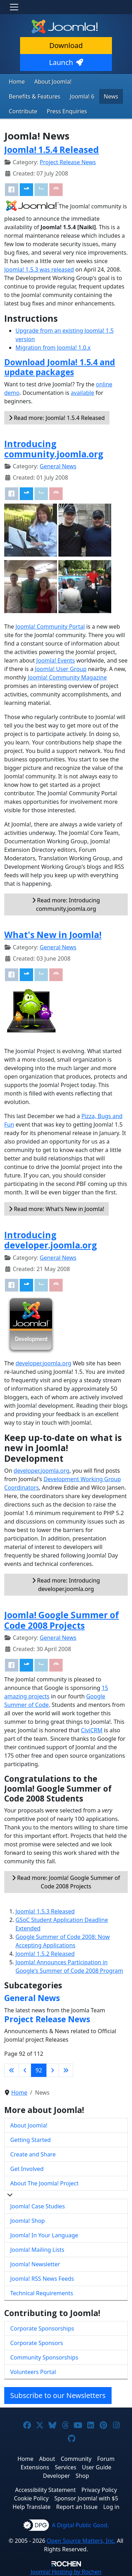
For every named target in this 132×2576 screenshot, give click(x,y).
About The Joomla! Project (44, 2183)
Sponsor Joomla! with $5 (86, 2498)
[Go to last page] (65, 2070)
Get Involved (27, 2169)
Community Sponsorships (44, 2357)
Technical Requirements (41, 2293)
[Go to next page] (52, 2070)
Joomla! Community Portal (50, 626)
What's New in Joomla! (52, 934)
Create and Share (33, 2154)
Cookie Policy (31, 2498)
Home (17, 81)
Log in (111, 2507)
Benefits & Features (34, 96)
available (82, 393)
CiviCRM (91, 1730)
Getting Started (30, 2140)
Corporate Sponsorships (42, 2328)
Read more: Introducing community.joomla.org (66, 904)
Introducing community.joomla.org (53, 449)
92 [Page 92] (39, 2070)
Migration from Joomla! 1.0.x (53, 347)
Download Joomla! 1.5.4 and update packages (59, 367)
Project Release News (68, 162)
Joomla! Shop (27, 2221)
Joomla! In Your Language (44, 2235)
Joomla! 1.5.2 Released (45, 1954)
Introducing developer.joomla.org (50, 1240)
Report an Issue (77, 2507)
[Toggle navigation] (14, 7)
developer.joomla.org (43, 1363)
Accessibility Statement (45, 2490)
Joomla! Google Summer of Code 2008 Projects (61, 1620)
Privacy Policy (99, 2490)
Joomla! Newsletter (35, 2264)
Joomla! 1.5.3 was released (39, 269)
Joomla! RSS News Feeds (42, 2279)
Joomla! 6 (82, 96)
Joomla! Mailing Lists (37, 2250)
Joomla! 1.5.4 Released (51, 149)
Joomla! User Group (61, 669)
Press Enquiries (67, 111)
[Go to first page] (11, 2070)
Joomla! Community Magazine (67, 677)
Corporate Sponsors (36, 2343)
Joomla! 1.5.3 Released (45, 1911)
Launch (66, 62)
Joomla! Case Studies (37, 2206)
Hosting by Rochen (66, 2572)
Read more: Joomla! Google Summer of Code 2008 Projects (66, 1882)
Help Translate (32, 2507)
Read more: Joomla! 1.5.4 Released (57, 418)
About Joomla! (53, 81)
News (111, 96)
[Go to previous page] (25, 2070)
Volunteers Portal (33, 2372)
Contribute (23, 111)
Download (66, 45)
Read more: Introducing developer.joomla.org (66, 1585)
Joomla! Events (55, 660)
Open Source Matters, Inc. (81, 2541)
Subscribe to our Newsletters (58, 2395)
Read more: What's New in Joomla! (56, 1209)
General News (58, 466)
